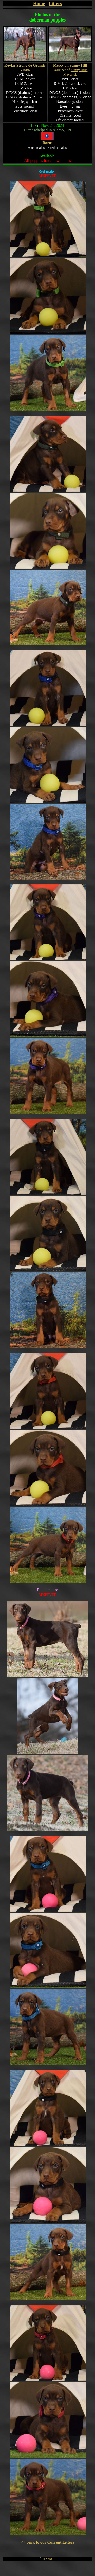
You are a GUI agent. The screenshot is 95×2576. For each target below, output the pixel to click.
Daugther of (61, 70)
